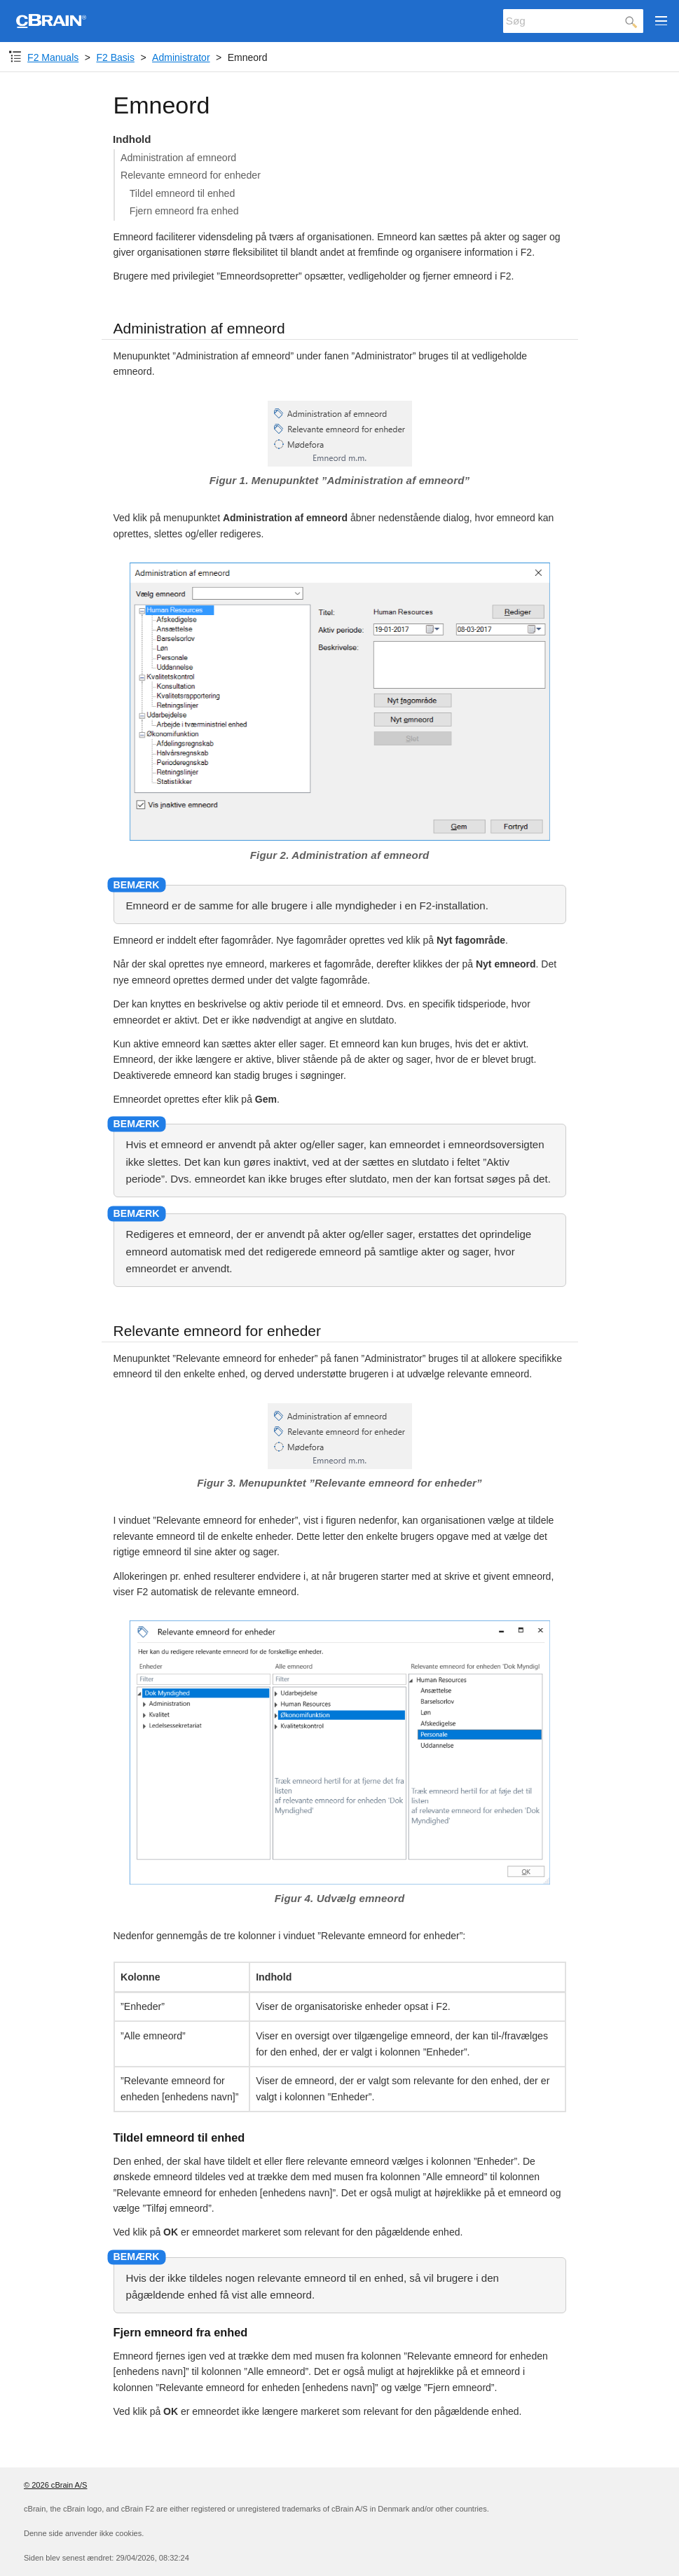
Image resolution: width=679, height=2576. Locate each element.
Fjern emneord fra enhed (184, 210)
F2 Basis (115, 57)
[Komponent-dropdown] (15, 57)
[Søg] (573, 21)
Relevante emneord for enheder (191, 175)
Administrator (181, 57)
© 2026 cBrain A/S (55, 2485)
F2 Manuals (52, 57)
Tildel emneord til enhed (182, 193)
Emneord (248, 57)
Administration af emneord (178, 157)
